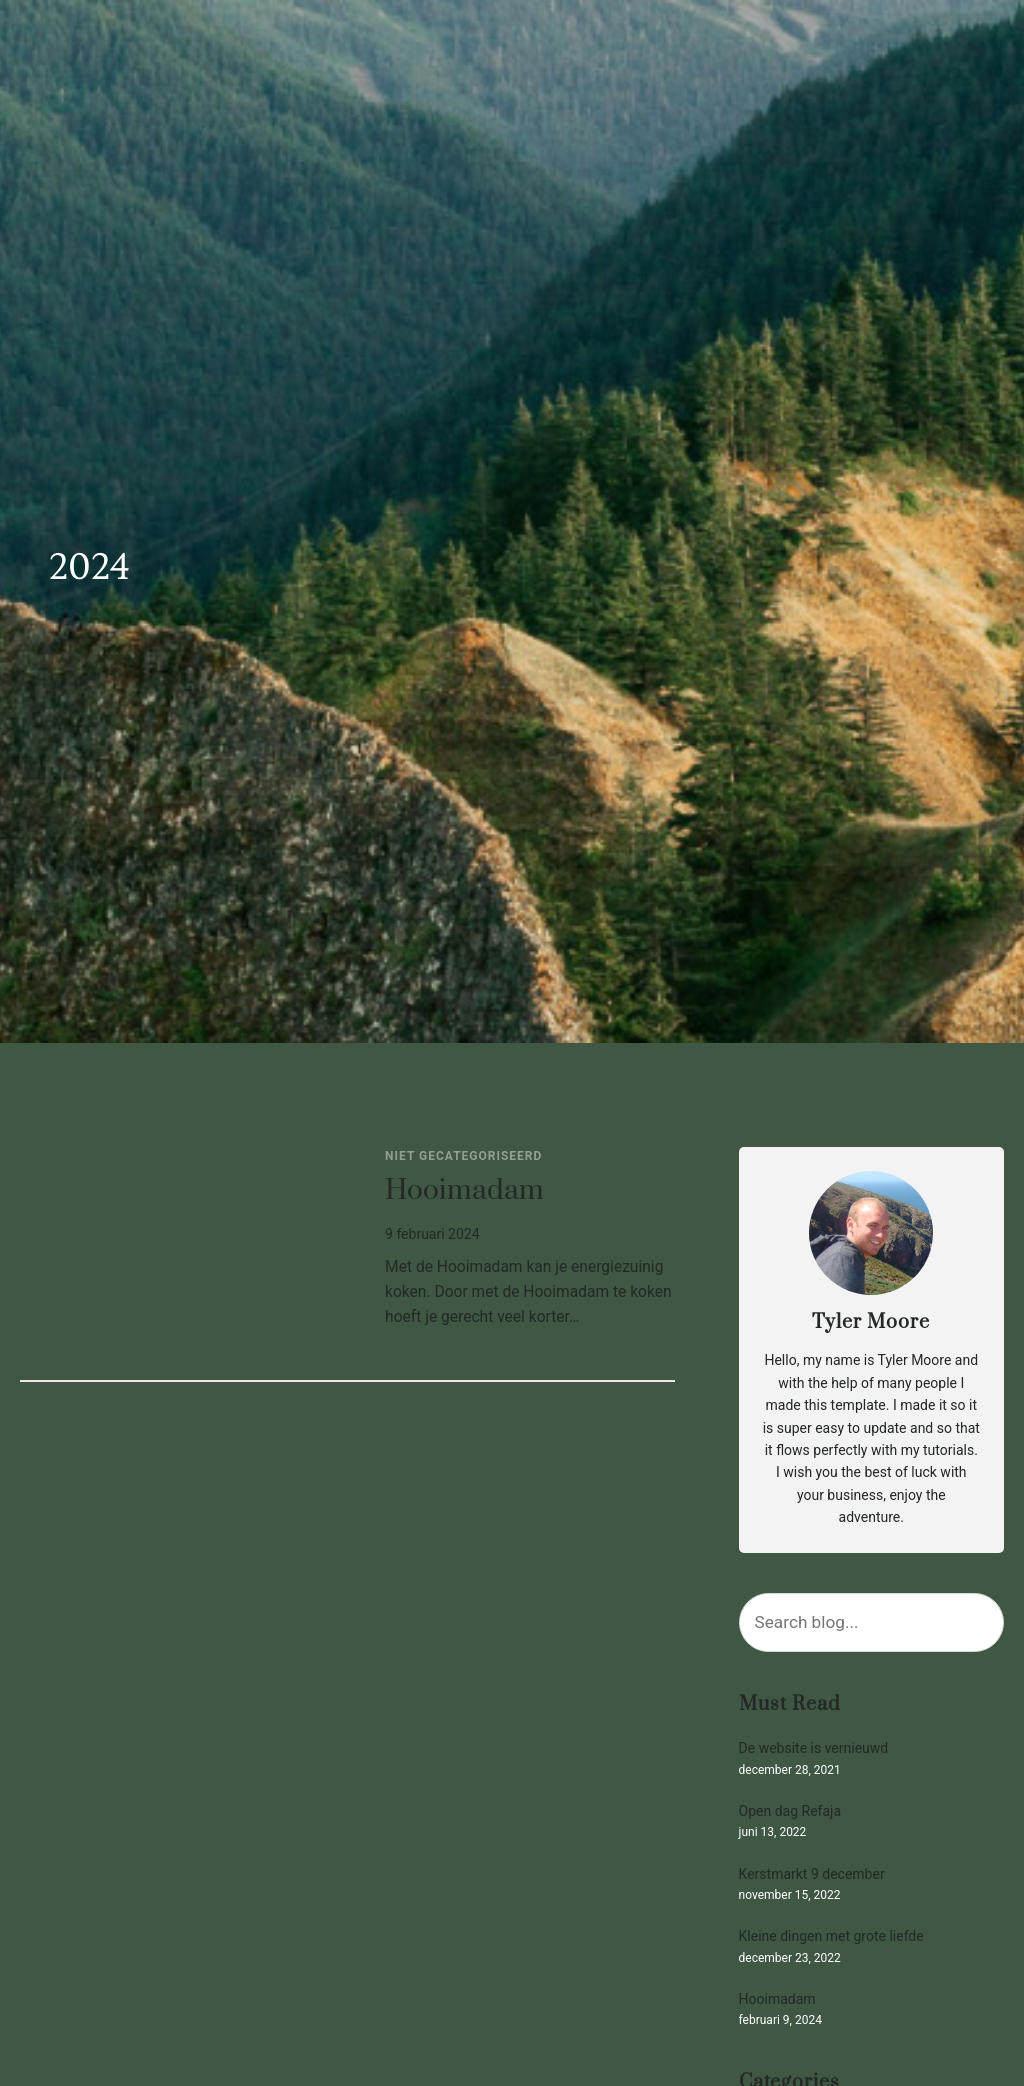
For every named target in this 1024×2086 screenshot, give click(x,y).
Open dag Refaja (790, 1811)
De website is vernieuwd (814, 1748)
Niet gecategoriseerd (463, 1156)
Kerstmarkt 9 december (812, 1874)
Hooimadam (464, 1192)
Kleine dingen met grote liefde (831, 1936)
